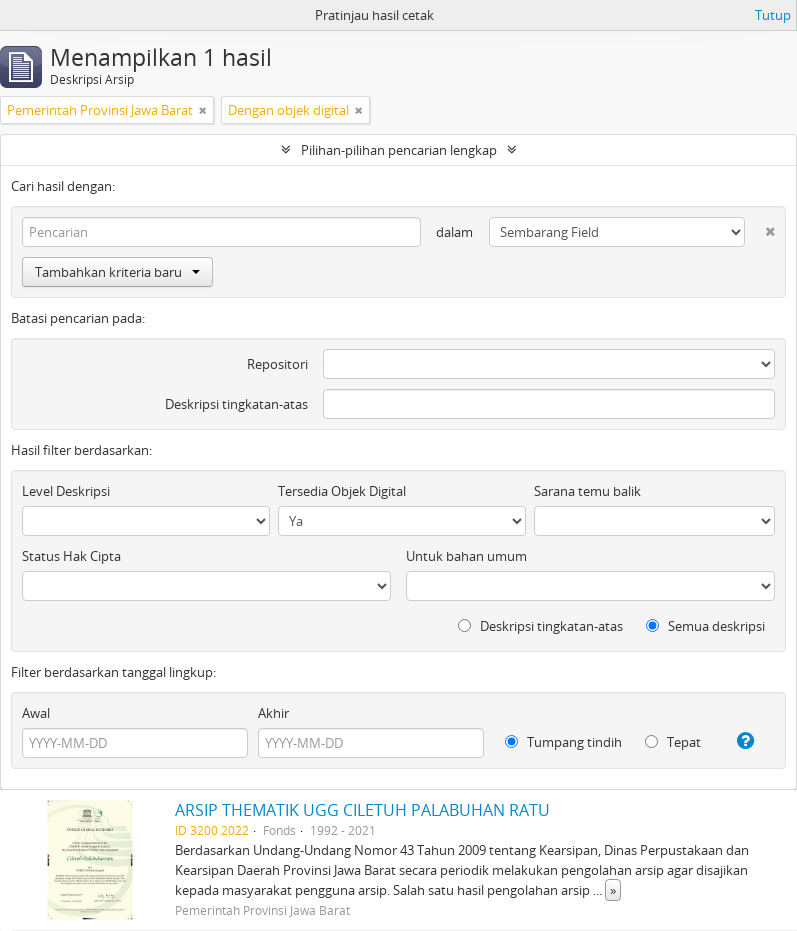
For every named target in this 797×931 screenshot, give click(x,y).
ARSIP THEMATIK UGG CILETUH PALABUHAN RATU (362, 810)
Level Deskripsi (66, 491)
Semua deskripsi (705, 626)
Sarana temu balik (587, 491)
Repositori (277, 364)
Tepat (673, 742)
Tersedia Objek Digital (342, 491)
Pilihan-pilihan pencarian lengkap (399, 150)
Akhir (273, 713)
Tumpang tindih (563, 742)
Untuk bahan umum (466, 556)
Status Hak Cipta (71, 556)
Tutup (773, 15)
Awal (36, 713)
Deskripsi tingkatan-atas (236, 404)
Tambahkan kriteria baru (117, 272)
